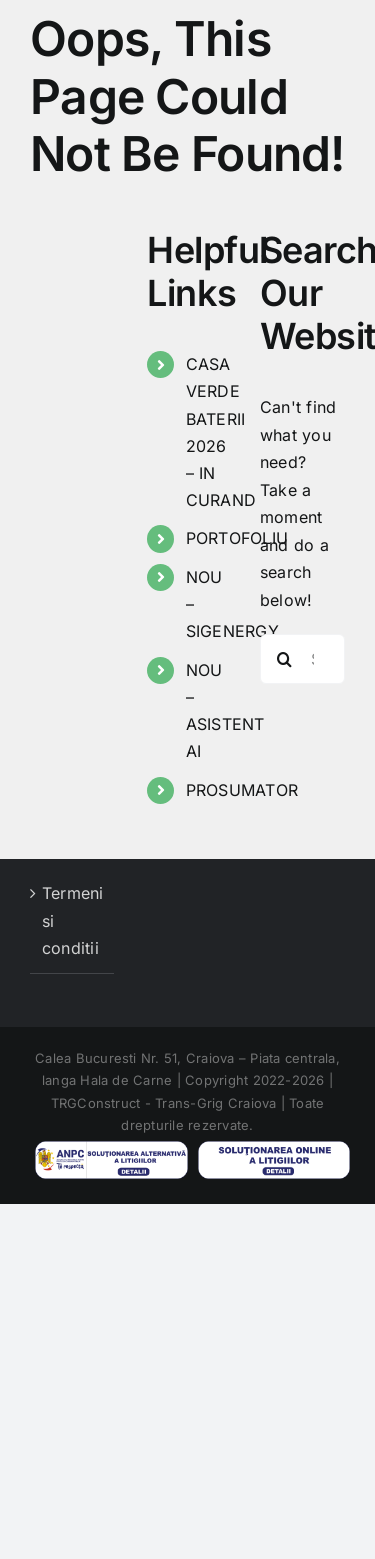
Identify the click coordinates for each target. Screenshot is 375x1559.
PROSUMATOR (242, 790)
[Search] (285, 659)
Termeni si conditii (73, 920)
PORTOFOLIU (237, 538)
